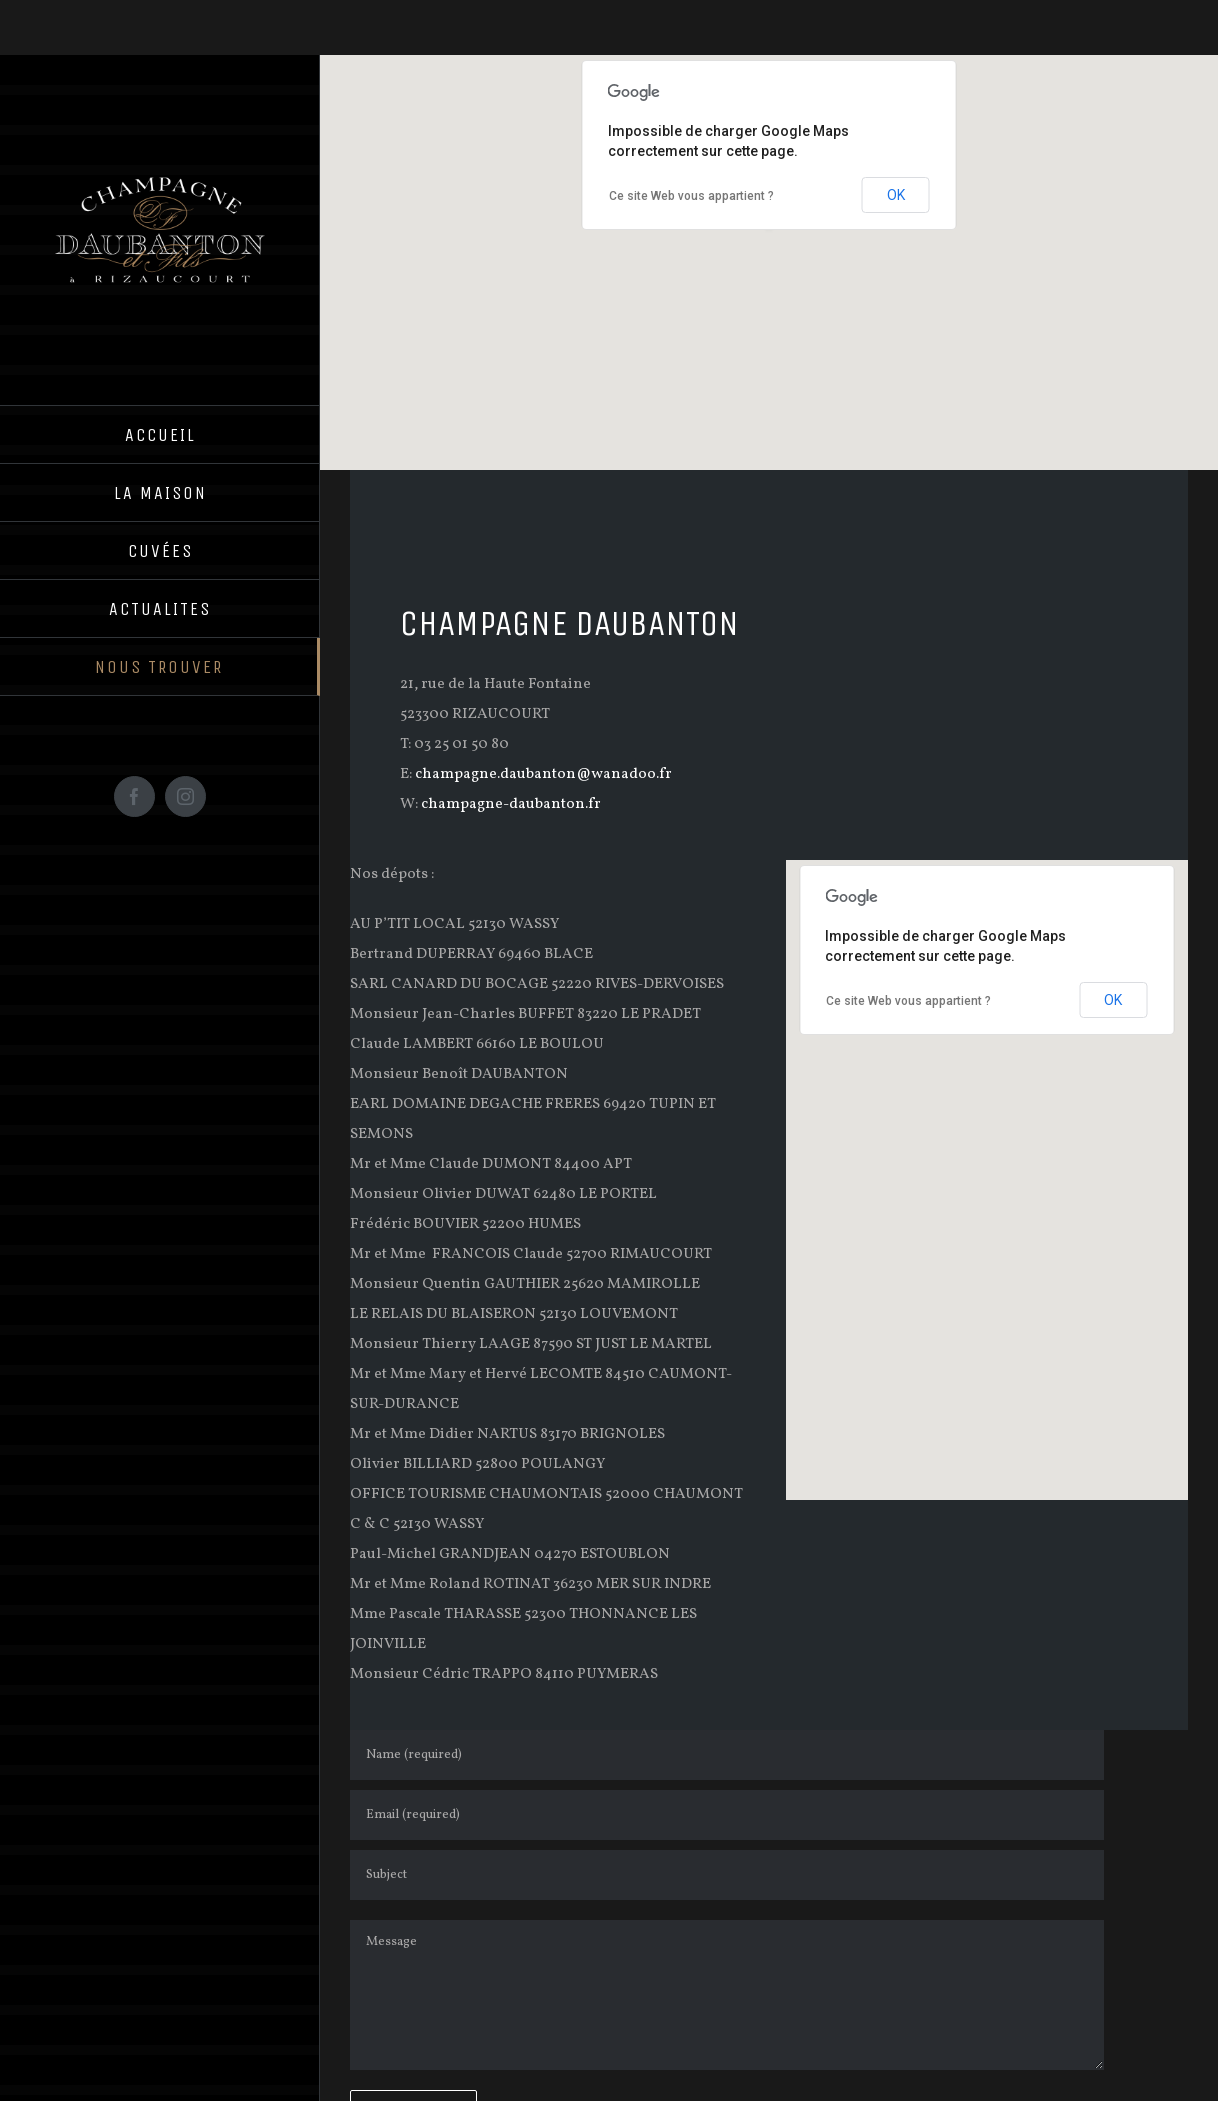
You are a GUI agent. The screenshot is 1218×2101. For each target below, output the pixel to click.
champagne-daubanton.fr (511, 804)
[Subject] (727, 1875)
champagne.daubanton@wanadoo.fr (543, 774)
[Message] (727, 1995)
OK (896, 195)
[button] (769, 244)
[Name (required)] (727, 1755)
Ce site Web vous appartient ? (691, 196)
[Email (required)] (727, 1815)
